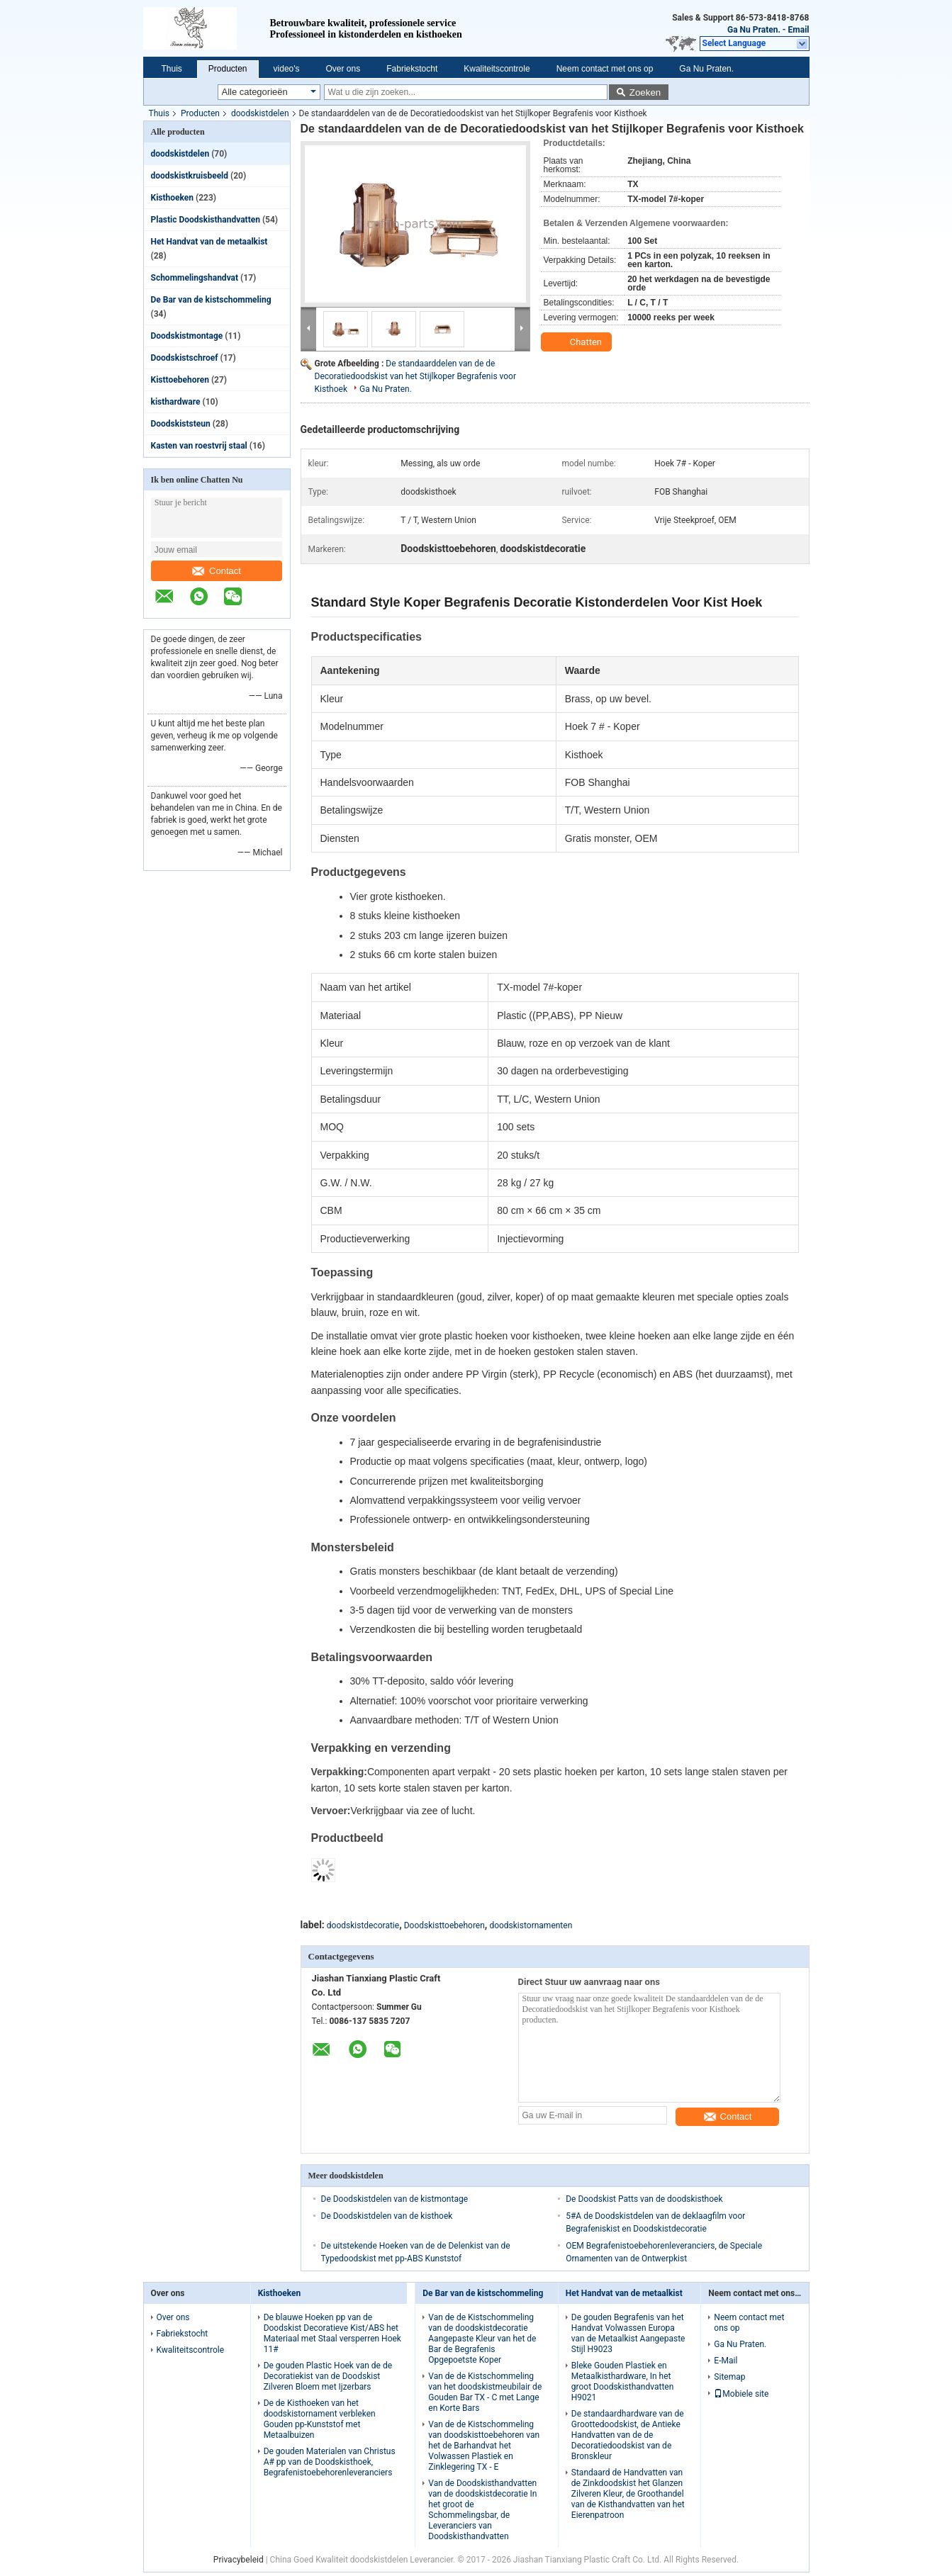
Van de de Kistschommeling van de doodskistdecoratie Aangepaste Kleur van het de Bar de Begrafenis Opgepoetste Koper (482, 2338)
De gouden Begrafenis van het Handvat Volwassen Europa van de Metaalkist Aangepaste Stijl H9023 (628, 2333)
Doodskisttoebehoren (444, 1925)
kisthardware (176, 402)
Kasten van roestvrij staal (199, 446)
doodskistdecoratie (363, 1925)
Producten (227, 69)
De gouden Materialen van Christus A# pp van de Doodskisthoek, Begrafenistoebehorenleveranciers (330, 2461)
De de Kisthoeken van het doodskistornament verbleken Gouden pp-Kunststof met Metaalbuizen (320, 2419)
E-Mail (725, 2361)
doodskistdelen (260, 113)
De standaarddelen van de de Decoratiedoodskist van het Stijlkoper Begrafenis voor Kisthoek (416, 376)
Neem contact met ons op (605, 69)
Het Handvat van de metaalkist (209, 242)
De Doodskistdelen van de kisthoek (387, 2216)
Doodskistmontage (187, 336)
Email (799, 30)
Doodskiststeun (181, 424)
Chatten (578, 342)
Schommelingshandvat (195, 278)
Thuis (172, 69)
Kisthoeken (172, 198)
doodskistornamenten (530, 1925)
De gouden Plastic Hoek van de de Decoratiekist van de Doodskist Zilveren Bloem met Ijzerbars (328, 2376)
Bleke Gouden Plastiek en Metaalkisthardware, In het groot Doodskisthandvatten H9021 (622, 2381)
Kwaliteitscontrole (497, 69)
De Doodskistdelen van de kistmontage (395, 2199)
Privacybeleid (238, 2560)
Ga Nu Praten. (753, 30)
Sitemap (729, 2377)
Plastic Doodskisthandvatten (205, 220)
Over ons (343, 69)
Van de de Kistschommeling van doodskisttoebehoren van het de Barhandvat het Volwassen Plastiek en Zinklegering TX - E (483, 2445)
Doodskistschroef (184, 358)
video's (287, 69)
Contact (216, 571)
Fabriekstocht (411, 69)
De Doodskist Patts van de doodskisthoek (644, 2199)
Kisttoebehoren (180, 380)
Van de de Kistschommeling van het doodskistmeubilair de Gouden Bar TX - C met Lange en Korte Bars (485, 2392)
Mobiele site (741, 2394)
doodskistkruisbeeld (190, 176)
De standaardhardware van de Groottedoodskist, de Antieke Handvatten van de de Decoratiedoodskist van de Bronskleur (627, 2435)
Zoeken (645, 92)
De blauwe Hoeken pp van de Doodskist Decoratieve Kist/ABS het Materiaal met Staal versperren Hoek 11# (332, 2333)
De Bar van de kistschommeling (211, 300)
